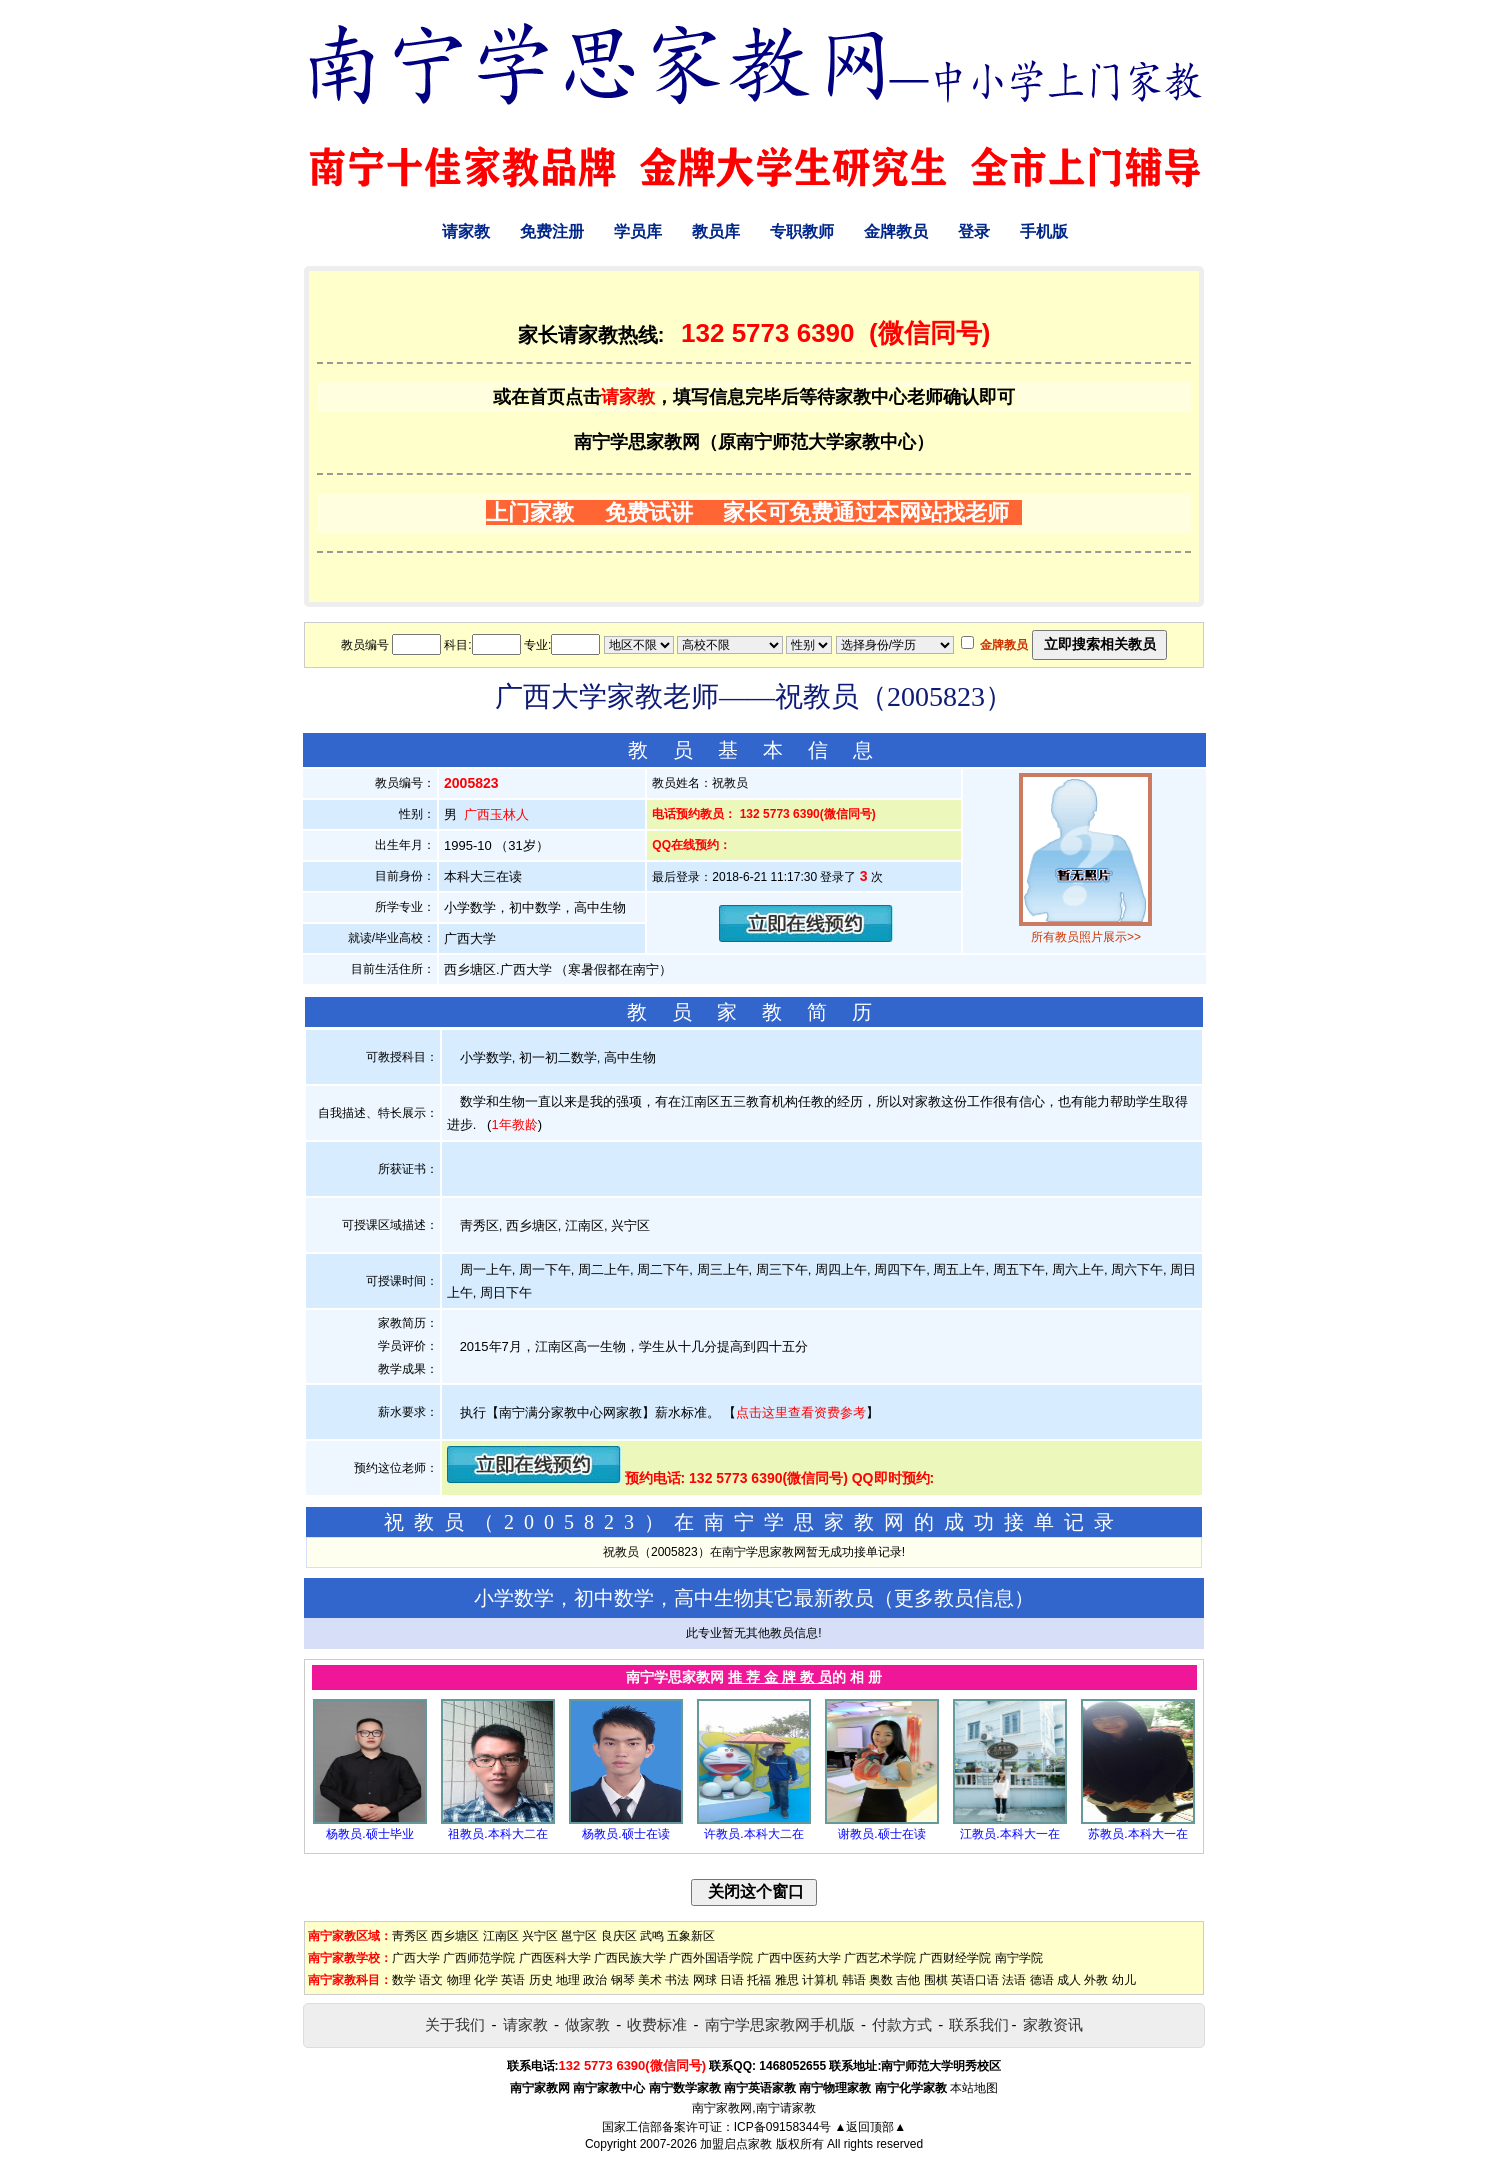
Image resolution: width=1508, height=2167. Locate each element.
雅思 (787, 1980)
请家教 (466, 231)
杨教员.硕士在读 (625, 1834)
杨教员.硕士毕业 (369, 1834)
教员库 (716, 231)
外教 (1096, 1980)
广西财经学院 (955, 1958)
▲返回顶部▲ (870, 2127)
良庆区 (619, 1936)
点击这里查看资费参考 (801, 1412)
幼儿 (1124, 1980)
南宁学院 (1019, 1958)
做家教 (587, 2024)
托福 (759, 1980)
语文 (431, 1980)
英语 (513, 1980)
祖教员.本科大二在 (497, 1834)
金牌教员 (896, 231)
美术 (650, 1980)
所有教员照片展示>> (1086, 937)
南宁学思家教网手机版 (780, 2024)
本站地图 (974, 2088)
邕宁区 (579, 1936)
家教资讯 (1053, 2024)
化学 (486, 1980)
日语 (732, 1980)
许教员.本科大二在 (753, 1834)
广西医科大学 (555, 1958)
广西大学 (416, 1958)
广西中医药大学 (799, 1958)
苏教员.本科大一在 (1137, 1834)
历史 (541, 1980)
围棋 (936, 1980)
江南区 (501, 1936)
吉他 (908, 1980)
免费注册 (552, 231)
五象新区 (691, 1936)
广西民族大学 (630, 1958)
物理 (459, 1980)
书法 (677, 1980)
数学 (404, 1980)
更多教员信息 (954, 1598)
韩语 (854, 1980)
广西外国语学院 (711, 1958)
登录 (974, 231)
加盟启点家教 (736, 2144)
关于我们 (455, 2024)
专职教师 (802, 231)
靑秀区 (410, 1936)
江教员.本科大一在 (1009, 1834)
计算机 (820, 1980)
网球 (705, 1980)
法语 (1014, 1980)
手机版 (1044, 231)
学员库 (638, 231)
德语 (1042, 1980)
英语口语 (975, 1980)
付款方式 (902, 2024)
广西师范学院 (479, 1958)
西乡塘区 (455, 1936)
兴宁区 (540, 1936)
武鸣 (652, 1936)
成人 (1069, 1980)
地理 (568, 1980)
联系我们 (979, 2024)
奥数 (881, 1980)
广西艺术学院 (880, 1958)
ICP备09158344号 (782, 2127)
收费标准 (657, 2024)
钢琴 (623, 1980)
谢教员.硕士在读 (881, 1834)
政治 (595, 1980)
